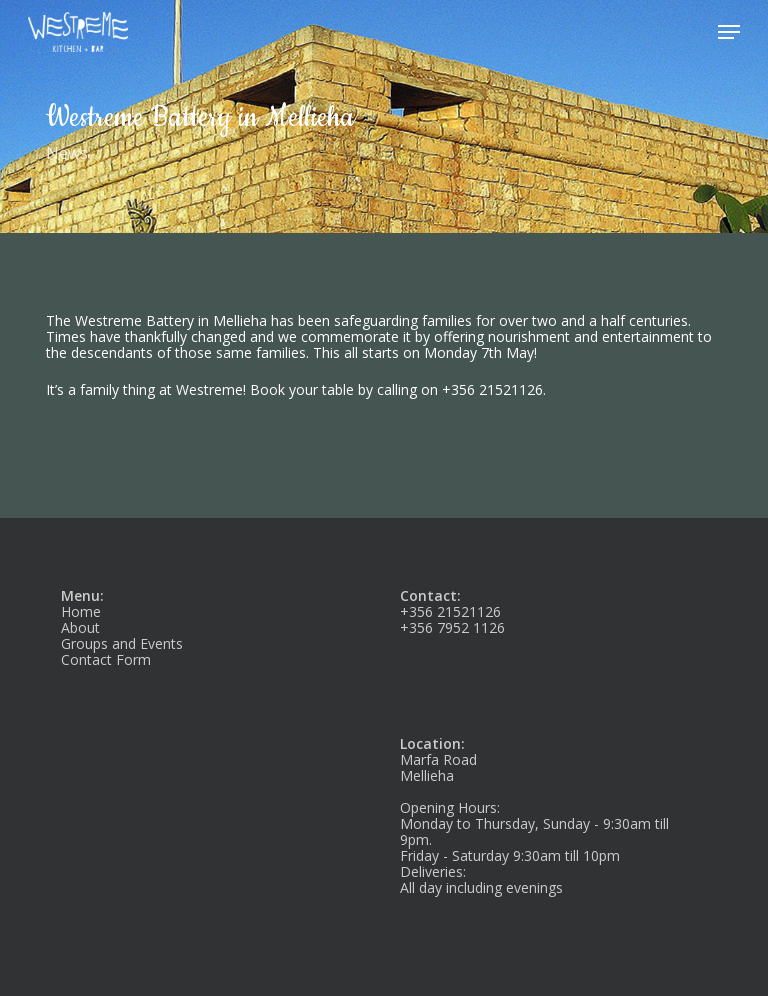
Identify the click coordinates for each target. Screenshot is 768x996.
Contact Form (106, 659)
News (67, 153)
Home (81, 611)
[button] (729, 32)
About (80, 627)
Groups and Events (122, 643)
